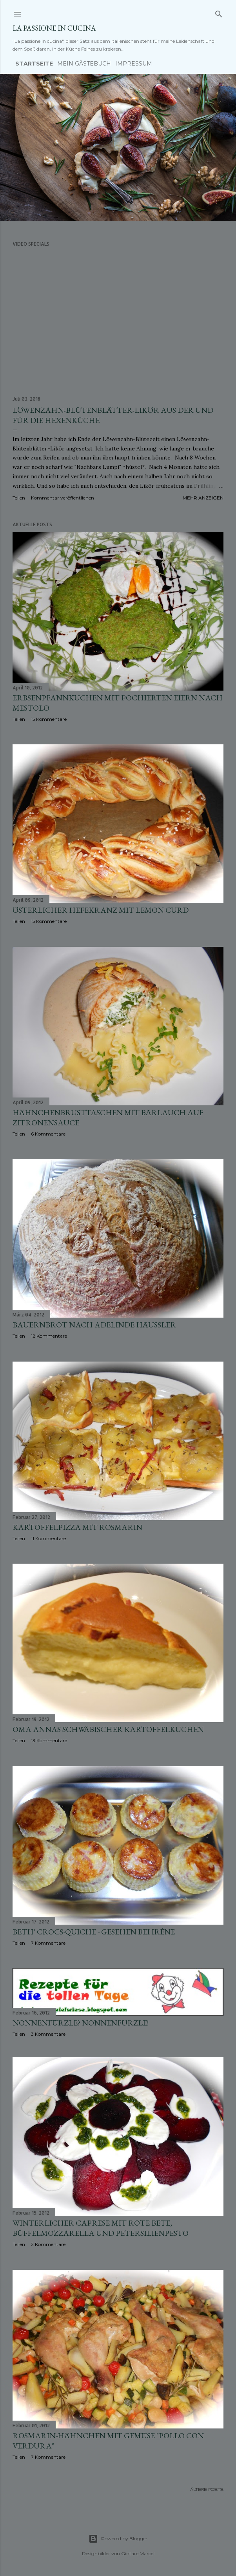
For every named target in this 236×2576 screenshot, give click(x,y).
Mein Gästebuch (81, 63)
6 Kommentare (48, 1134)
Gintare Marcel (137, 2553)
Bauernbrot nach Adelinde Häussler (94, 1325)
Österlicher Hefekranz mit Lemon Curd (101, 910)
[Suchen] (218, 12)
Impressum (131, 63)
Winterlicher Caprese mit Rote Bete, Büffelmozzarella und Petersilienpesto (101, 2230)
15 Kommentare (49, 719)
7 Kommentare (48, 1943)
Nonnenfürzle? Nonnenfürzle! (81, 2023)
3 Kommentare (48, 2034)
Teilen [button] (19, 498)
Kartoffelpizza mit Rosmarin (77, 1527)
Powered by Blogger (118, 2538)
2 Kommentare (48, 2247)
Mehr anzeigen (203, 498)
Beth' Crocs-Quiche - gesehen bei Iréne (94, 1932)
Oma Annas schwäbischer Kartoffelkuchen (108, 1729)
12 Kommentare (49, 1336)
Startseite (31, 63)
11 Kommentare (48, 1538)
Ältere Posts (206, 2491)
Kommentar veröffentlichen (62, 498)
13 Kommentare (49, 1740)
